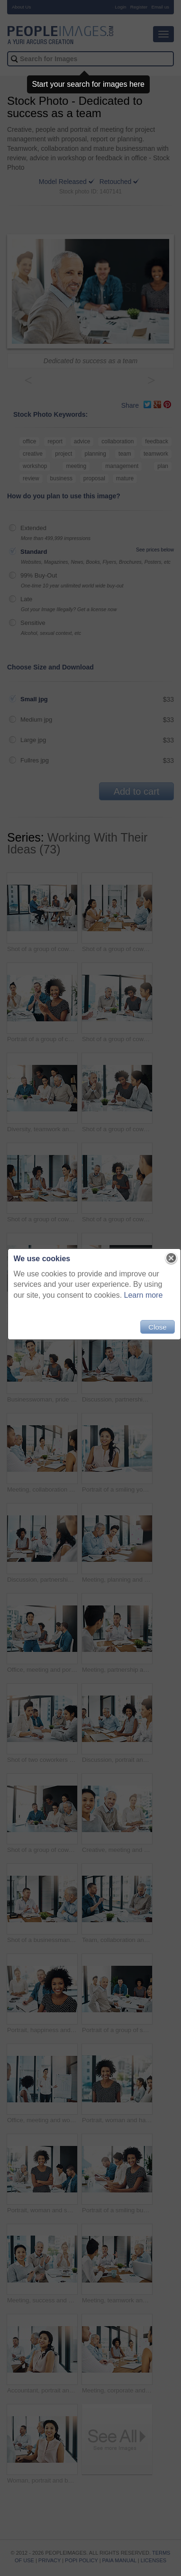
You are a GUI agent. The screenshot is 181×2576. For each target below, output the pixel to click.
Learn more (143, 1295)
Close (157, 1327)
